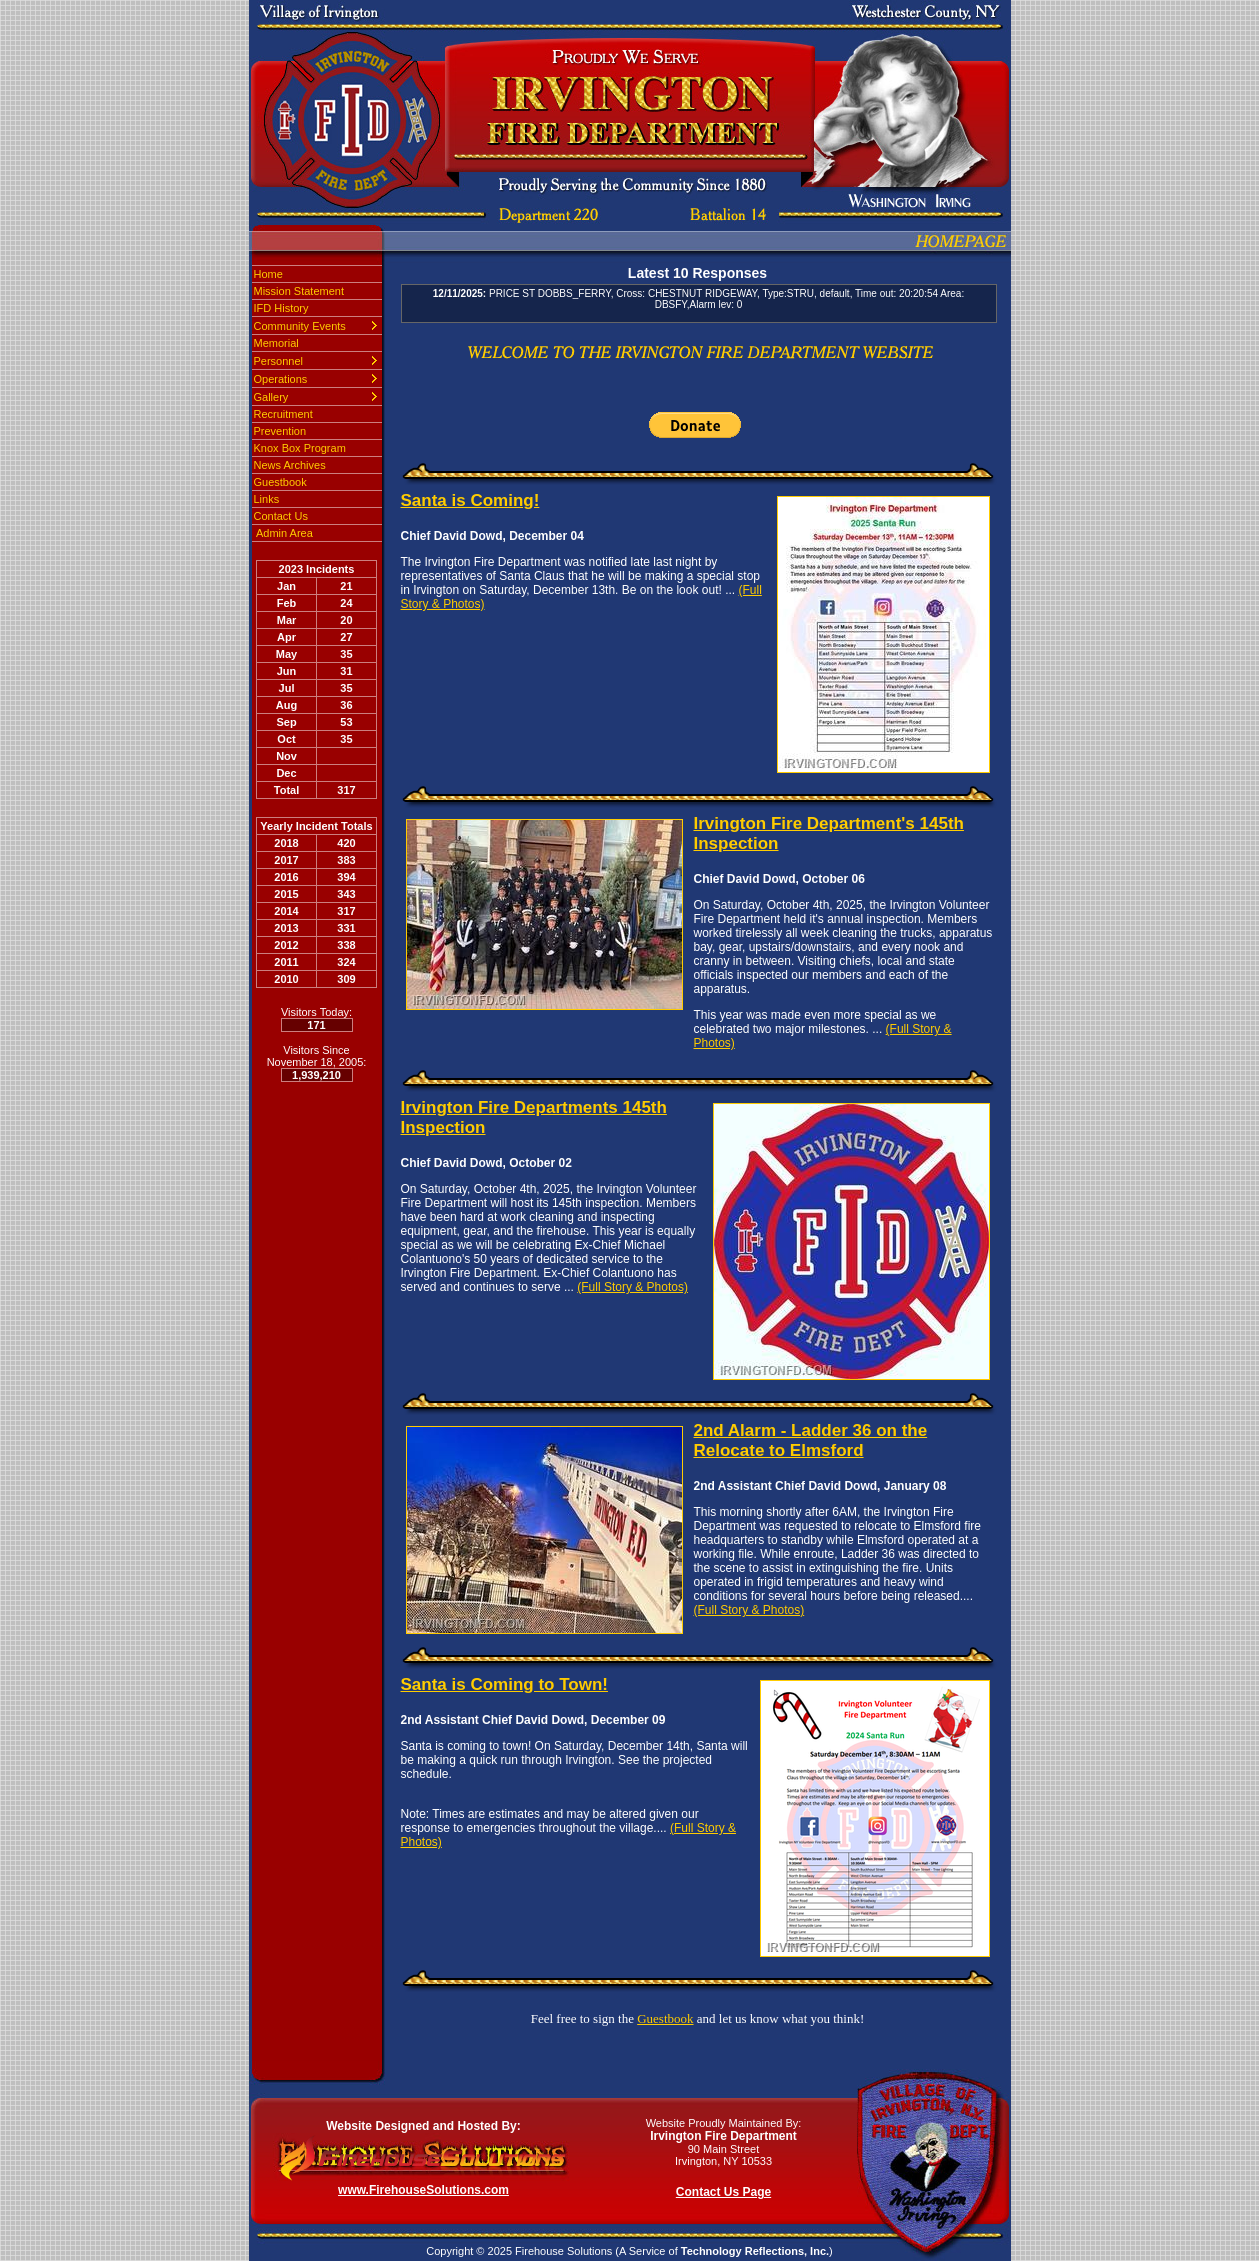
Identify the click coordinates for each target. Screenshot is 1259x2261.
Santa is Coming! (470, 500)
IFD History (281, 308)
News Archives (290, 465)
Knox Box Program (300, 448)
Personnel (279, 361)
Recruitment (283, 414)
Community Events (300, 326)
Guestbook (280, 482)
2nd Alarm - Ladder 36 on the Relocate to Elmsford (811, 1440)
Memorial (276, 343)
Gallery (271, 397)
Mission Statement (299, 291)
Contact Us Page (723, 2192)
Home (268, 274)
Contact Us (281, 516)
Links (267, 499)
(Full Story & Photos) (632, 1287)
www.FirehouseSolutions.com (423, 2190)
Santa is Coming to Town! (504, 1684)
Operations (281, 379)
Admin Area (283, 533)
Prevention (280, 431)
